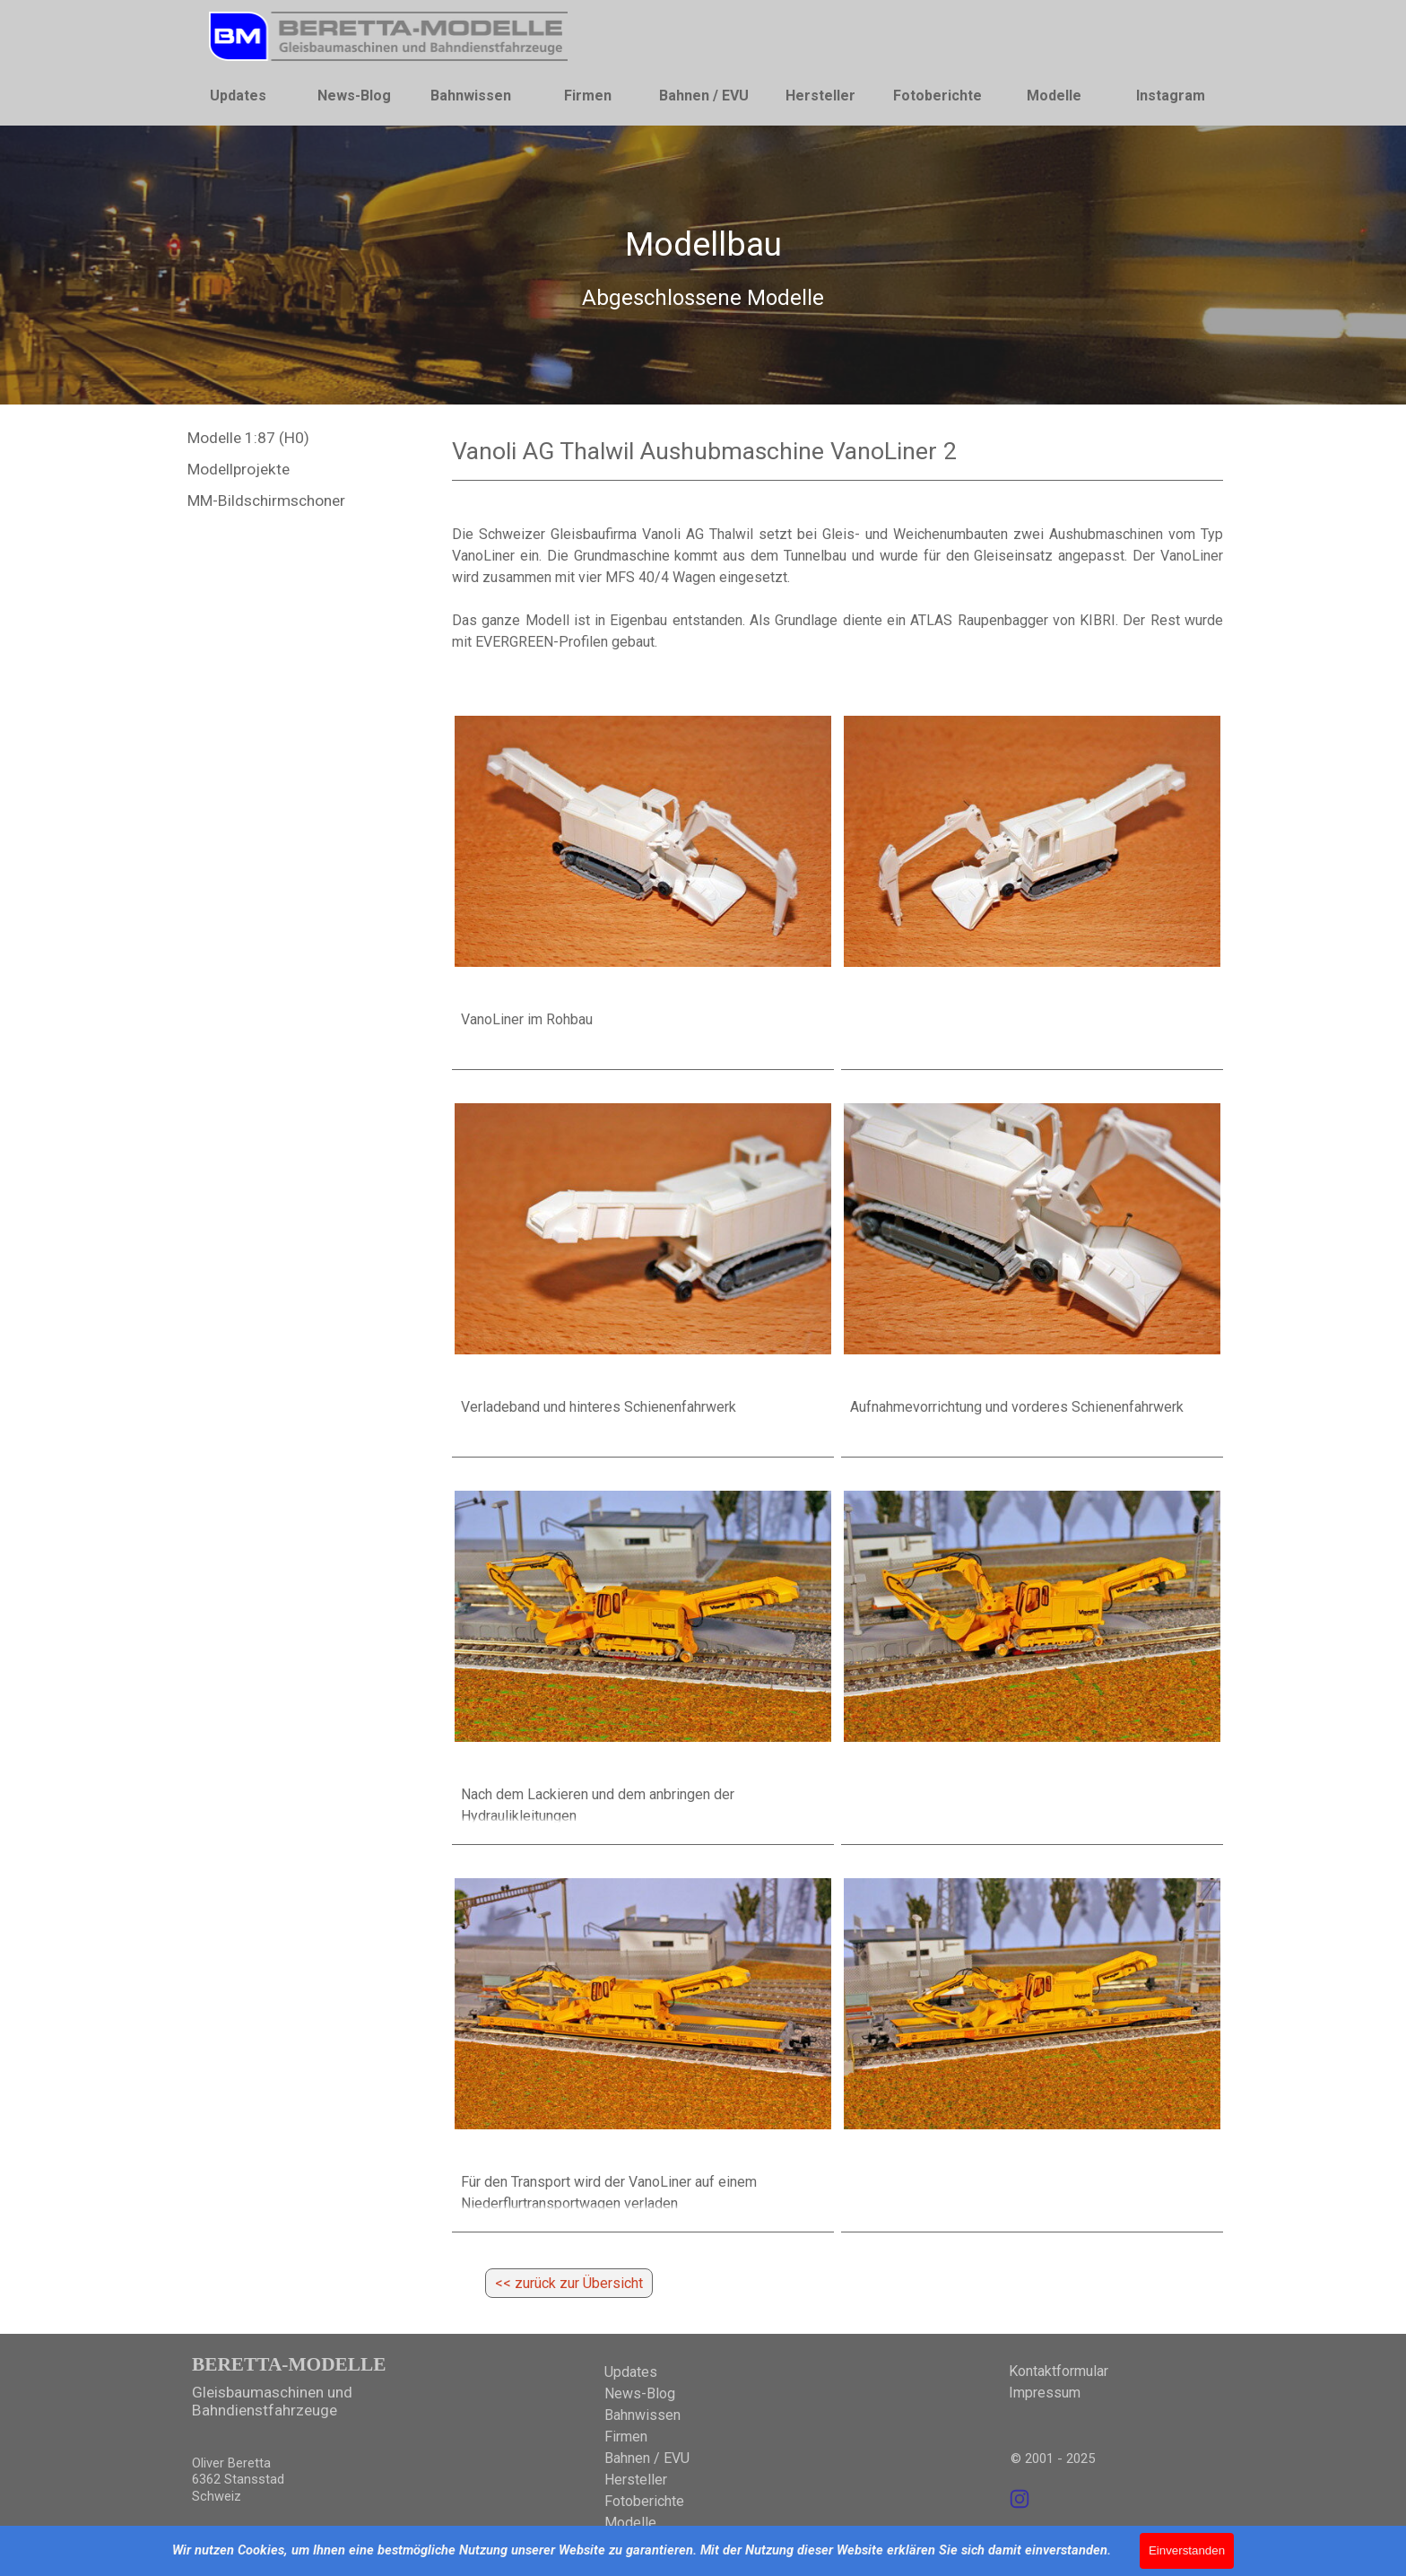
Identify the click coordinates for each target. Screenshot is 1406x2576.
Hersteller (820, 95)
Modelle (1054, 95)
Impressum (1045, 2392)
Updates (238, 95)
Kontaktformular (1058, 2371)
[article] (643, 879)
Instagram (1170, 95)
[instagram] (1019, 2499)
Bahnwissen (470, 95)
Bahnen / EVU (704, 95)
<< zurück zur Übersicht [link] (569, 2283)
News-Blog (354, 95)
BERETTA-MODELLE (289, 2364)
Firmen (588, 95)
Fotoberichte (937, 95)
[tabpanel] (703, 266)
